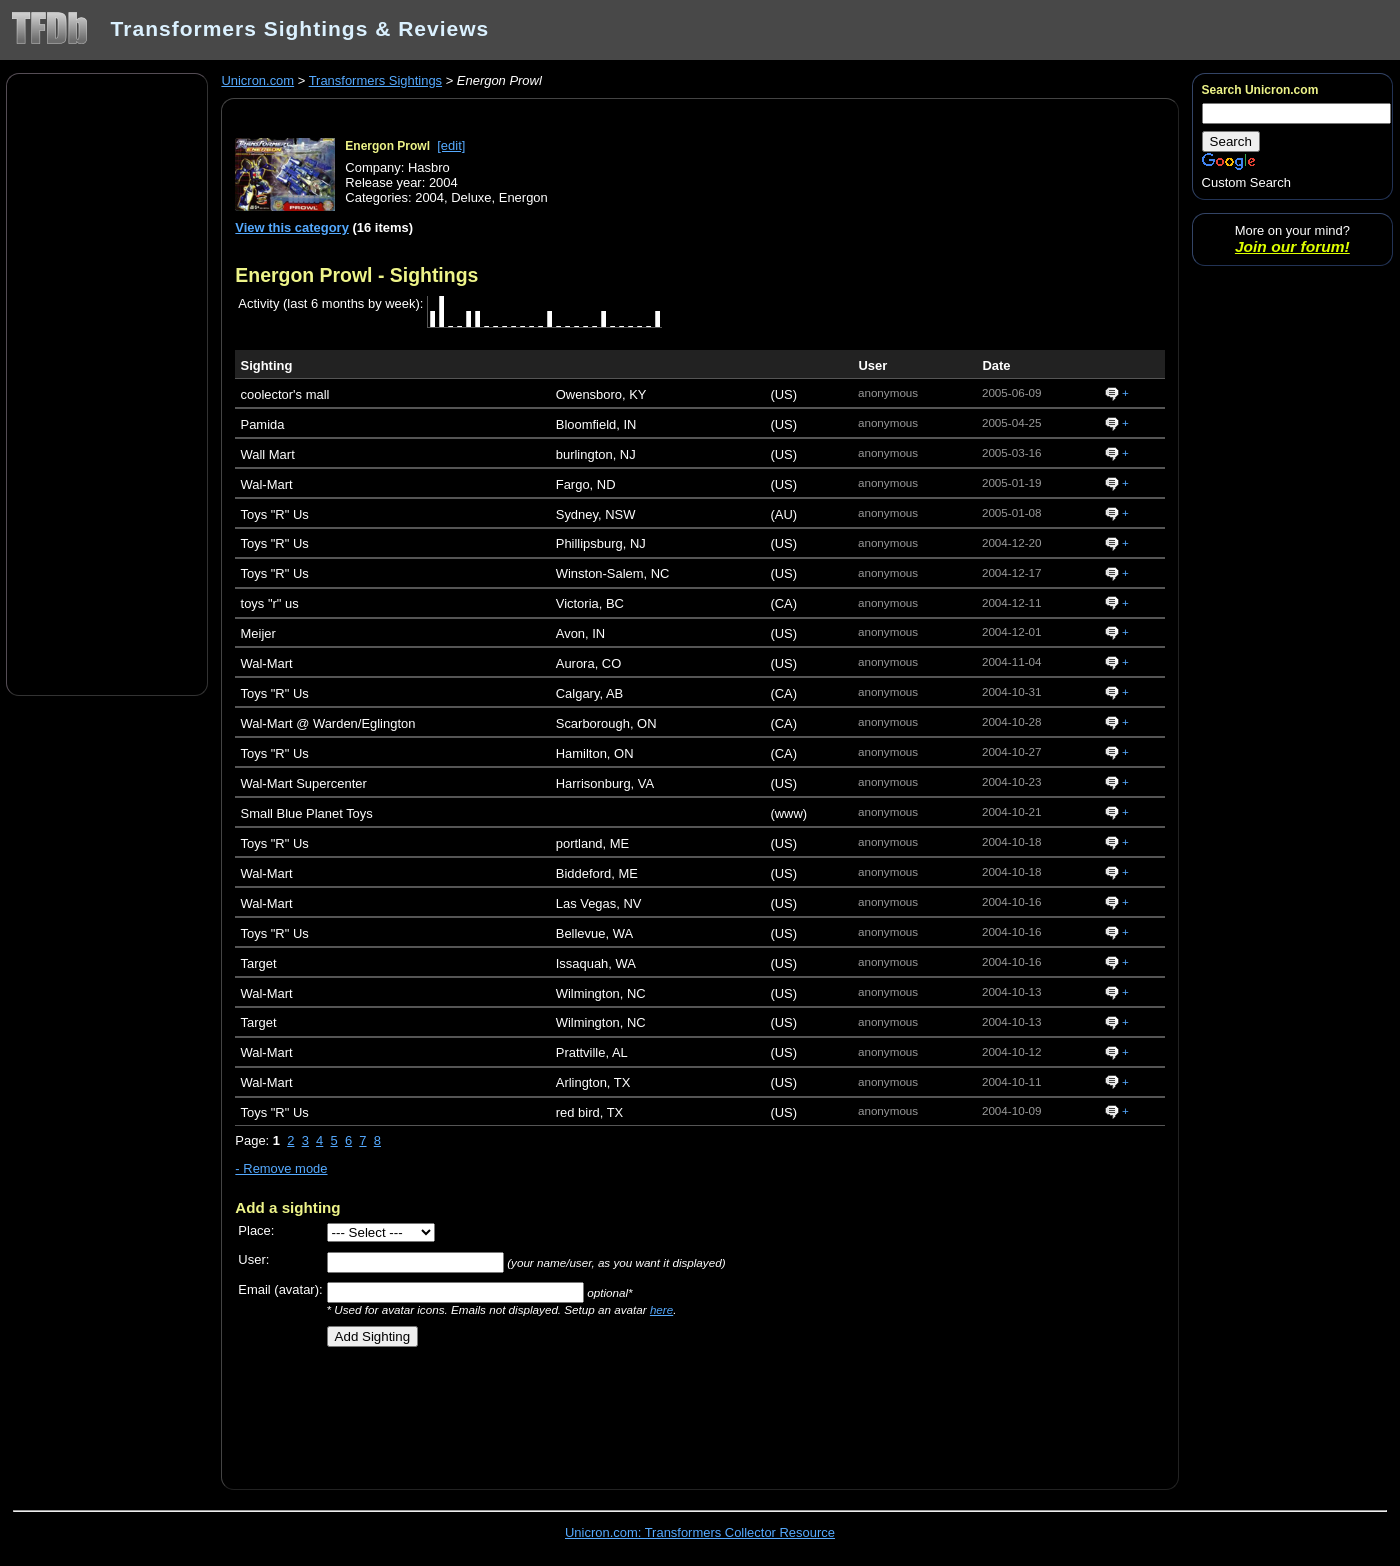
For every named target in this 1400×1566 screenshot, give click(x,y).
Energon (523, 197)
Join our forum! (1292, 246)
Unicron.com (257, 80)
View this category (292, 227)
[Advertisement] (107, 383)
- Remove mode (281, 1168)
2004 (429, 197)
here (661, 1309)
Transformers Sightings (375, 80)
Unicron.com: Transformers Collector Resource (700, 1532)
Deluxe (471, 197)
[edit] (451, 145)
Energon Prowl (387, 146)
